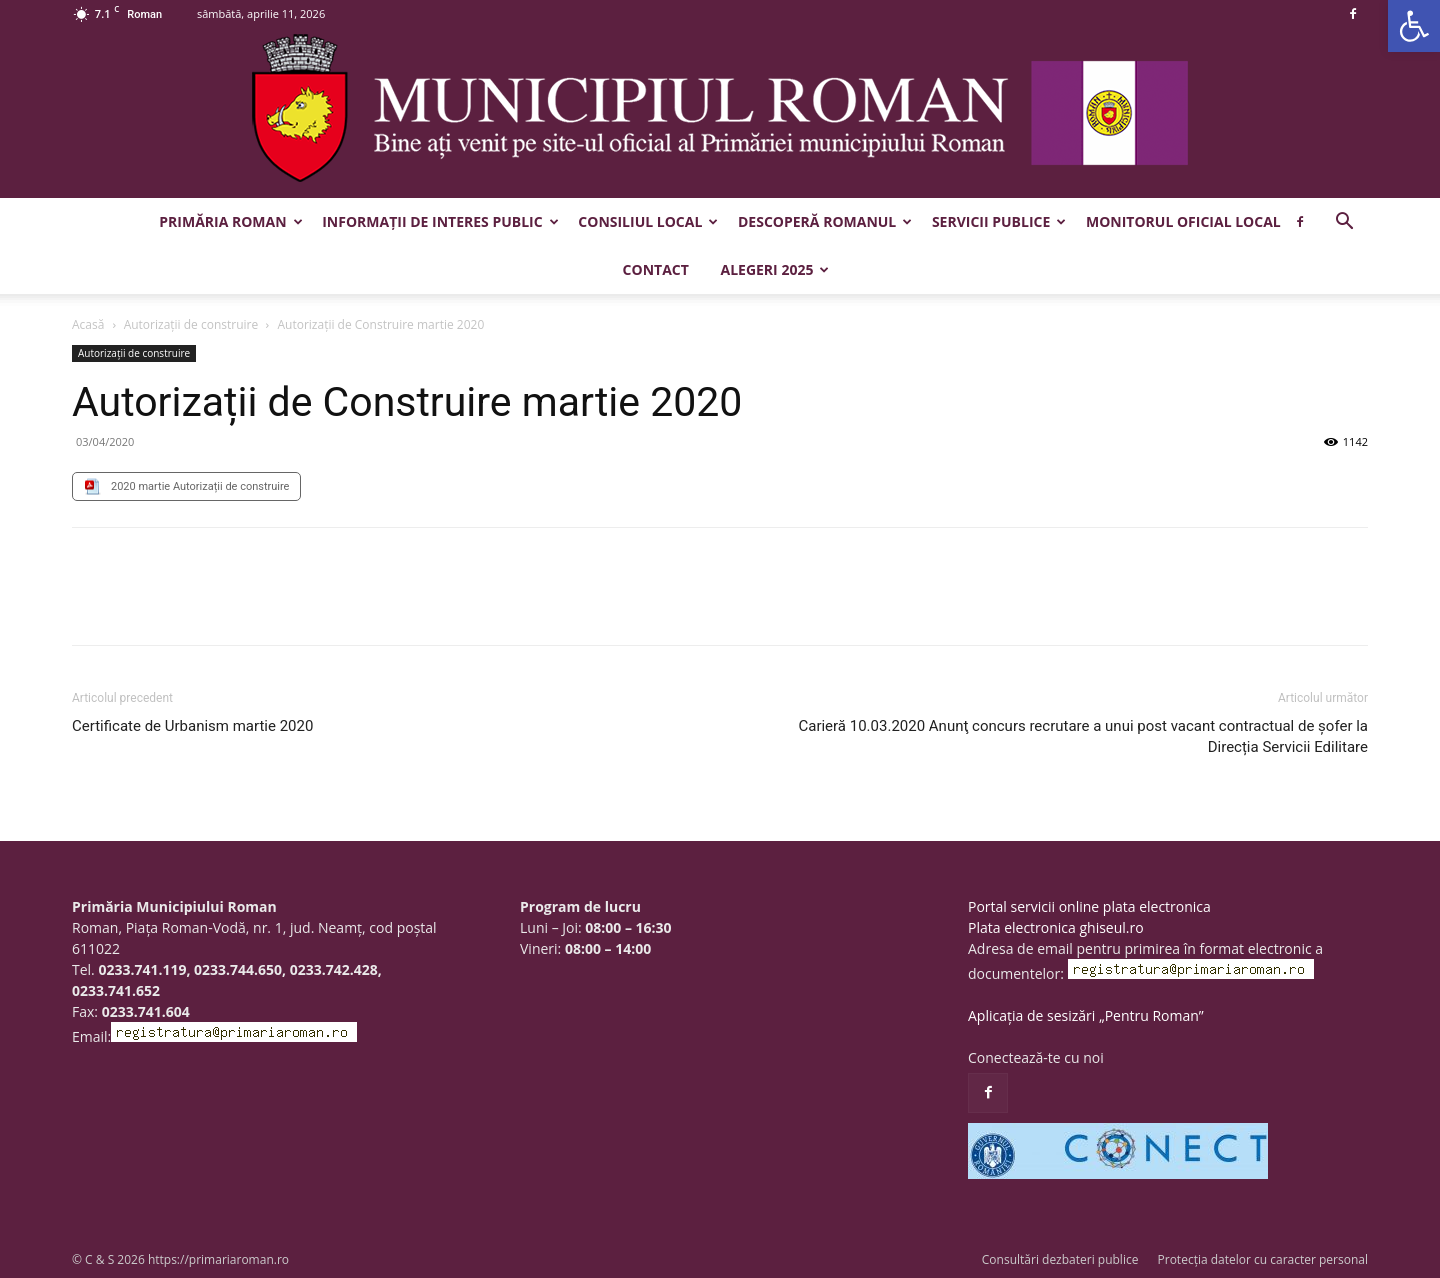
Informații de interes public (440, 221)
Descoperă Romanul (825, 221)
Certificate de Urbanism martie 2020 (192, 726)
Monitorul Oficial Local (1183, 221)
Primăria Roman (230, 221)
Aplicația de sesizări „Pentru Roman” (1086, 1015)
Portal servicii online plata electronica (1089, 906)
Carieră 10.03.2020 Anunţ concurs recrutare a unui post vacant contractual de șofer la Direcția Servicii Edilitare (1083, 736)
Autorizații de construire (191, 324)
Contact (656, 269)
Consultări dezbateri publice (1060, 1259)
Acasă (88, 324)
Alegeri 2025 (774, 269)
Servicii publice (999, 221)
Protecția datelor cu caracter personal (1263, 1259)
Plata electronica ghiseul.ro (1056, 927)
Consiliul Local (648, 221)
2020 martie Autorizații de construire (200, 486)
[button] (1414, 26)
